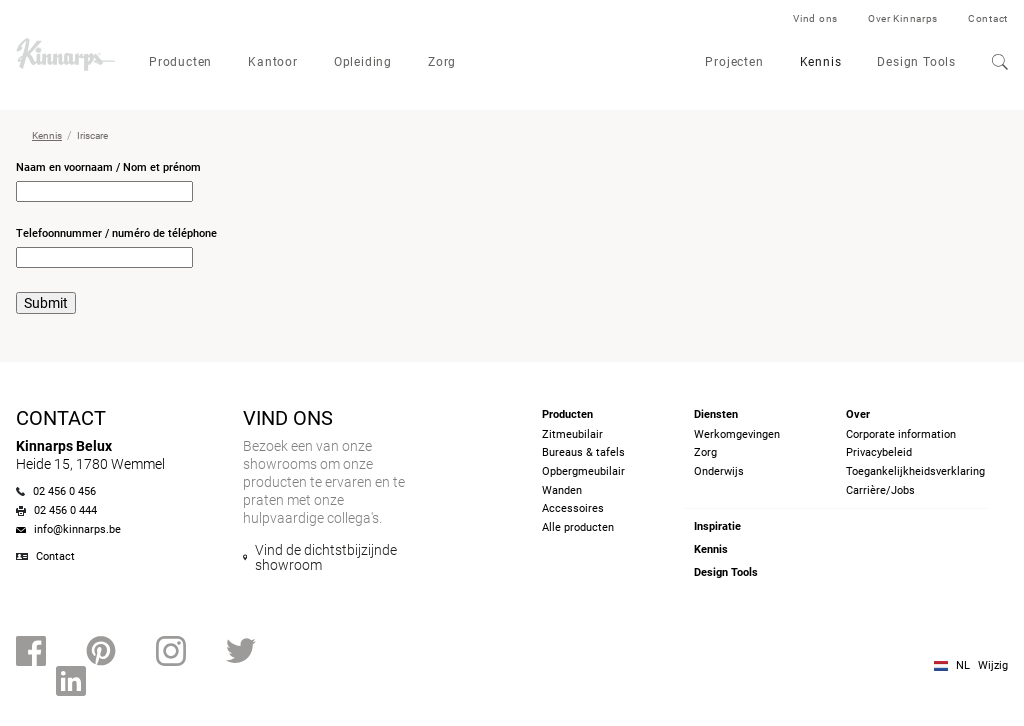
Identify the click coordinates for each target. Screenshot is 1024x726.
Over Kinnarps (903, 18)
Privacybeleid (879, 452)
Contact (988, 18)
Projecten (734, 62)
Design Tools (916, 62)
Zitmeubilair (572, 434)
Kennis (821, 62)
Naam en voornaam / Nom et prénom (108, 167)
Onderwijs (719, 471)
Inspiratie (717, 526)
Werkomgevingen (737, 434)
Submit (46, 303)
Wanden (562, 490)
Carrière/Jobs (880, 490)
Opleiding (363, 62)
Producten (180, 62)
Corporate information (901, 434)
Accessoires (573, 508)
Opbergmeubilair (583, 471)
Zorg (442, 62)
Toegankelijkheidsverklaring (915, 471)
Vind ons (815, 18)
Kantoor (273, 62)
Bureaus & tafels (583, 452)
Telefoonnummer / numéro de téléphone (116, 233)
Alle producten (578, 527)
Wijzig (993, 665)
